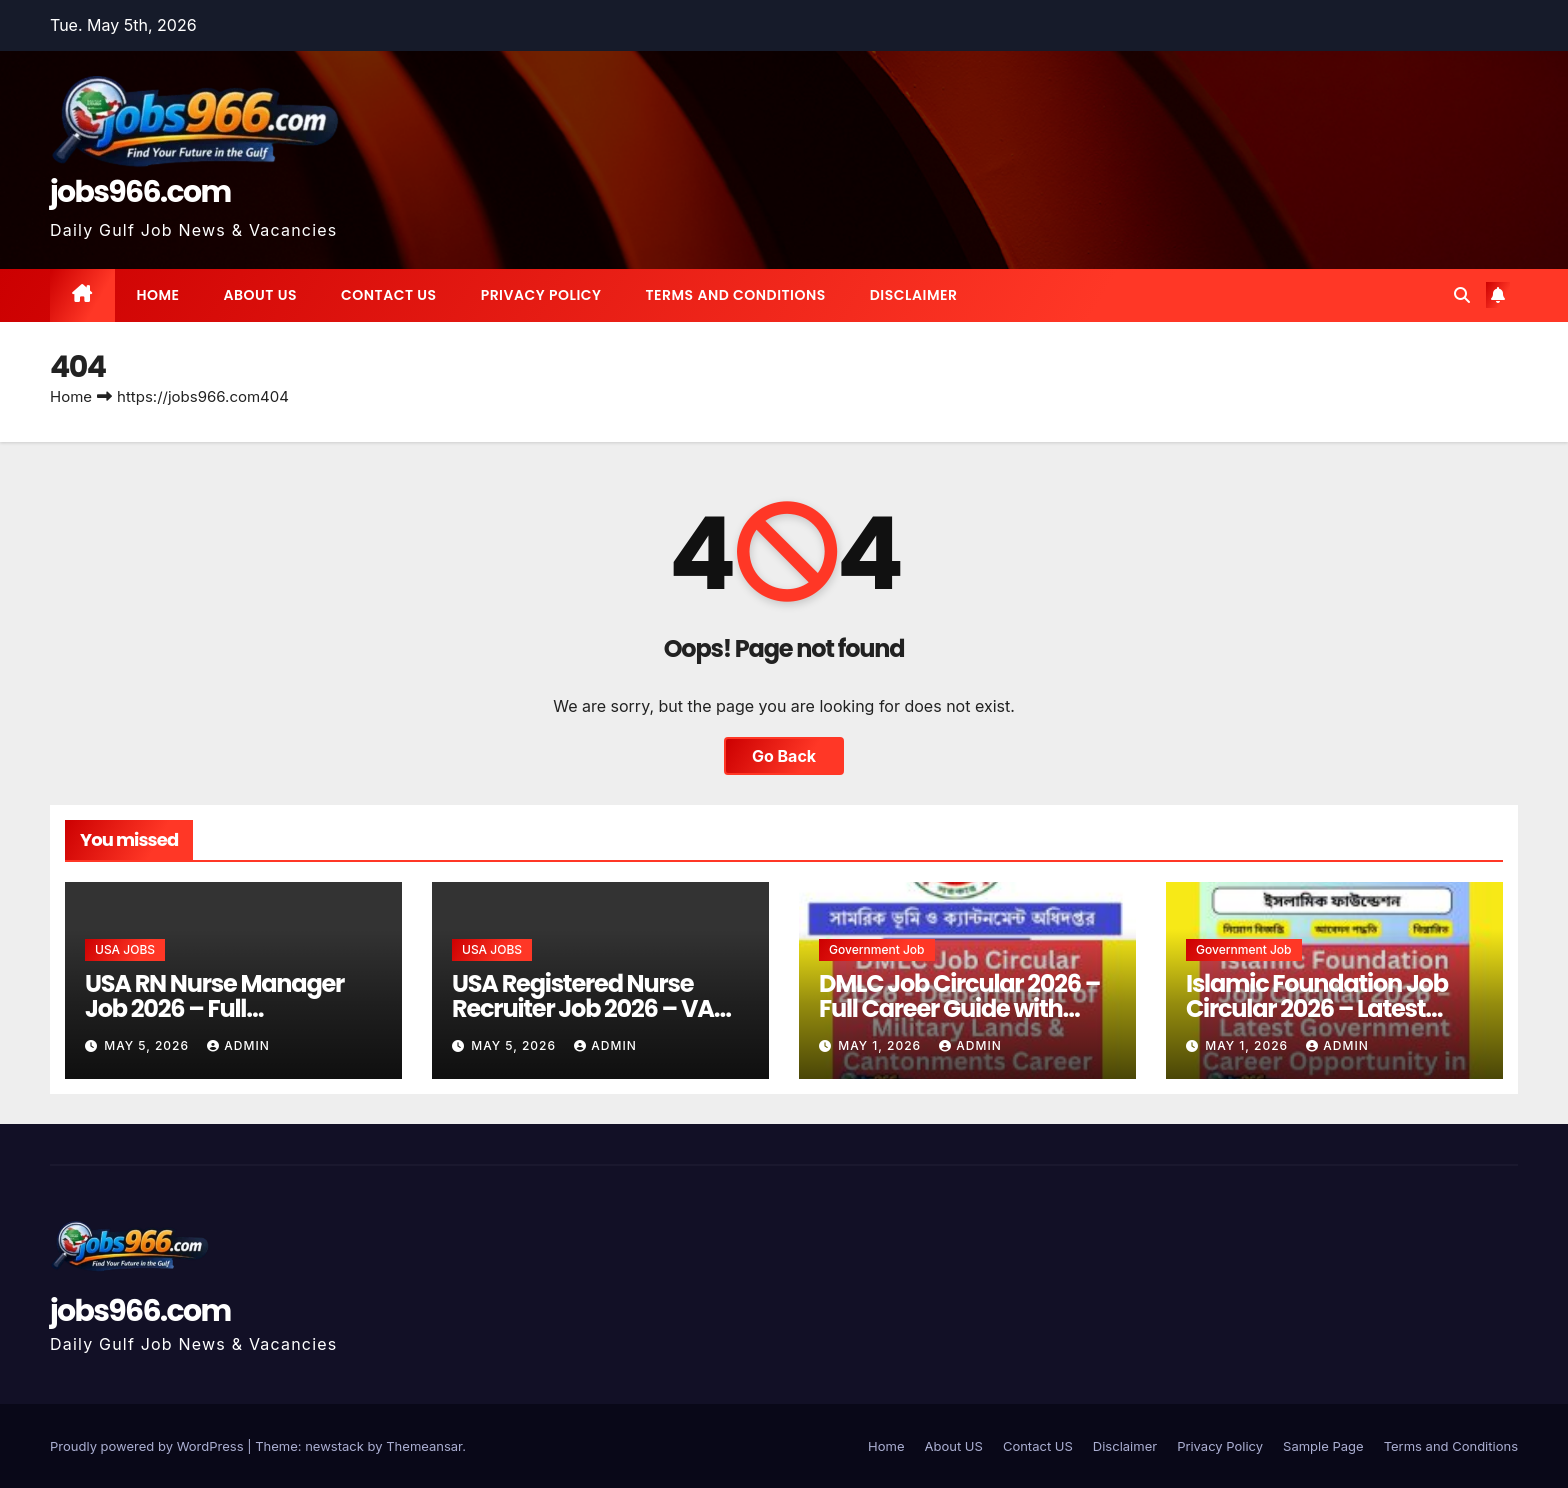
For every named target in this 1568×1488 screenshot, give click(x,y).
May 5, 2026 (148, 1045)
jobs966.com (140, 192)
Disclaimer (914, 295)
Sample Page (1323, 1446)
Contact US (389, 295)
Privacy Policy (541, 295)
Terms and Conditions (735, 295)
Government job (877, 949)
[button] (1462, 295)
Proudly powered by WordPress (148, 1446)
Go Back (784, 756)
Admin (238, 1045)
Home (158, 295)
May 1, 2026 (881, 1045)
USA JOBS (125, 949)
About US (260, 295)
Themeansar (424, 1446)
